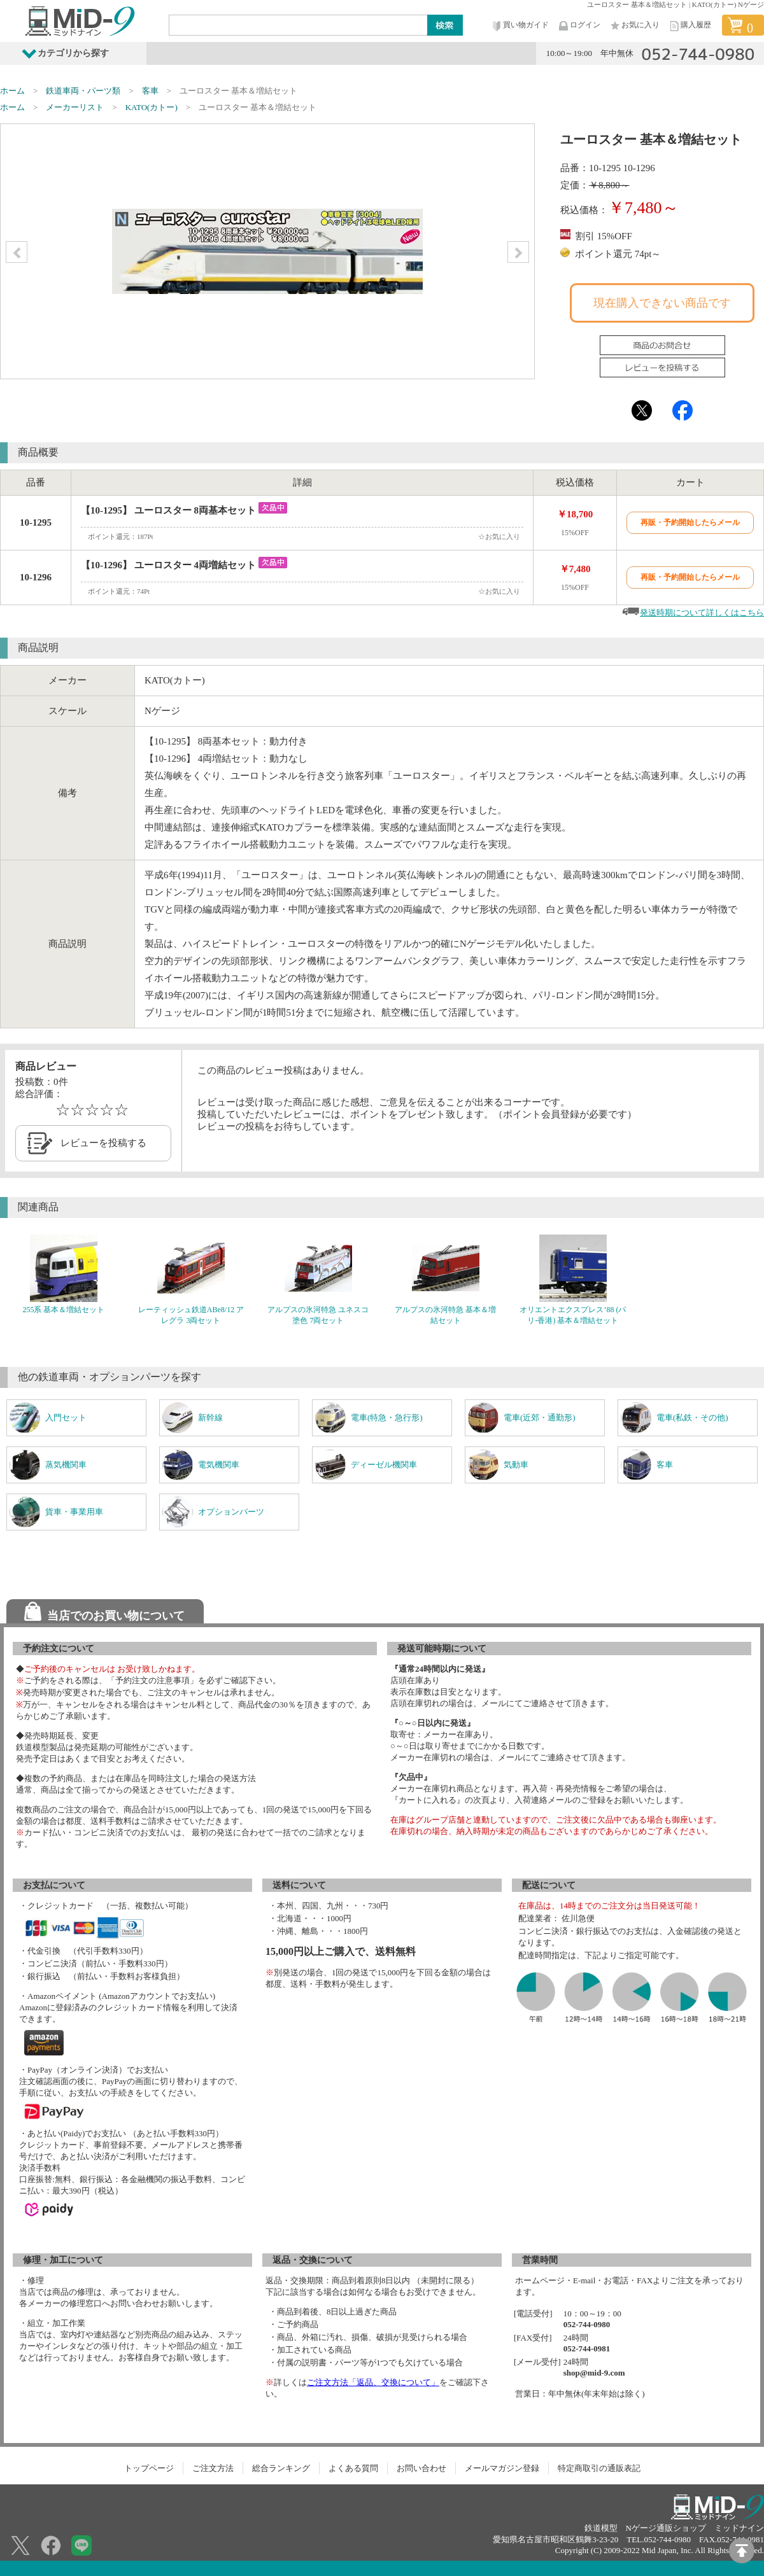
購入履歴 (689, 25)
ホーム (12, 90)
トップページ (149, 2468)
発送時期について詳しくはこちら (702, 612)
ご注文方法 (213, 2468)
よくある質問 (353, 2468)
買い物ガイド (519, 25)
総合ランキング (281, 2468)
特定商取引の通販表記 (599, 2468)
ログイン (578, 25)
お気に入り (634, 25)
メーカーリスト (75, 107)
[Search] (298, 24)
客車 (150, 90)
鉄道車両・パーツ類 (83, 90)
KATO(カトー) (151, 107)
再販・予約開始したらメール (690, 522)
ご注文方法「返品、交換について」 (373, 2382)
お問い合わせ (421, 2468)
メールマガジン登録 (502, 2468)
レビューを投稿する (103, 1143)
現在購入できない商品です (662, 303)
